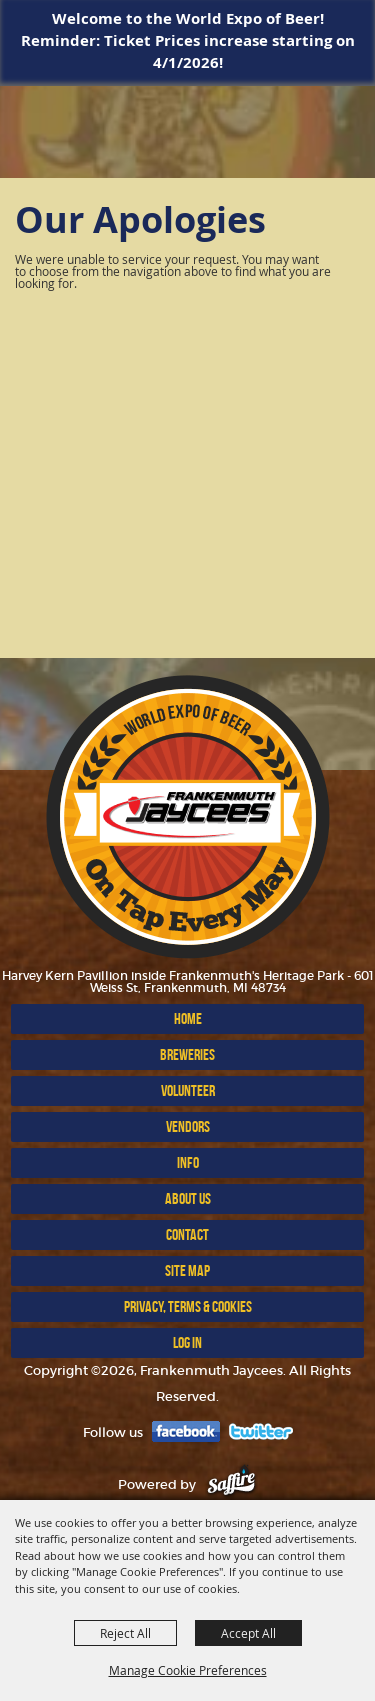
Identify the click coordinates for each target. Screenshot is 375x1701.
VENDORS (188, 1126)
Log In (187, 1342)
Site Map (187, 1270)
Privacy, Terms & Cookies (188, 1306)
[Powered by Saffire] (231, 1484)
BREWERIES (187, 1054)
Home (188, 1018)
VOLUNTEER (188, 1090)
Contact (187, 1234)
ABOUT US (188, 1198)
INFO (188, 1162)
